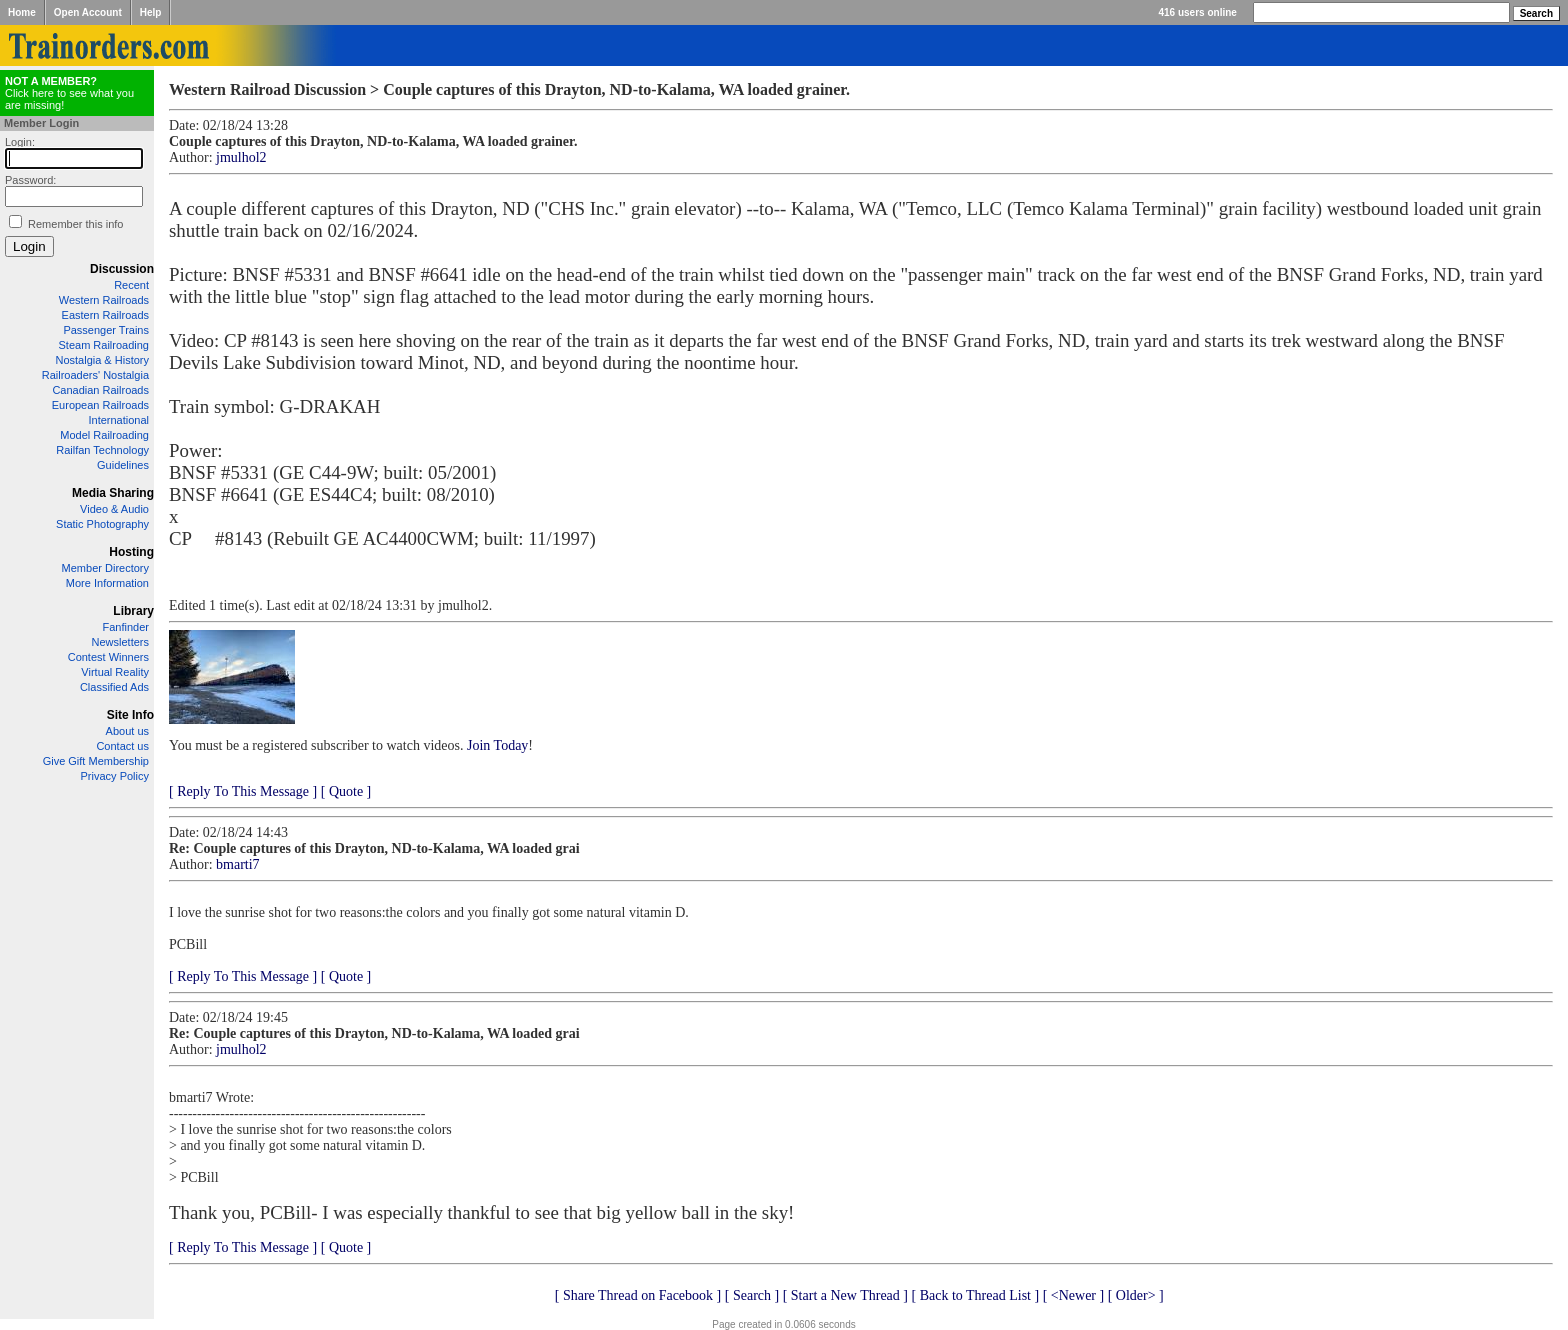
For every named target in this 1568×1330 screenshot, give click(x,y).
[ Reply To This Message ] (243, 791)
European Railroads (100, 405)
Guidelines (123, 465)
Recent (131, 285)
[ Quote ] (346, 791)
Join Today (497, 745)
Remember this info (75, 224)
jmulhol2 (241, 157)
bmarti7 (238, 864)
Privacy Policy (115, 776)
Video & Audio (114, 509)
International (118, 420)
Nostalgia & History (102, 360)
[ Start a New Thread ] (845, 1295)
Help (151, 12)
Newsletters (120, 642)
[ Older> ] (1136, 1295)
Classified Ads (114, 687)
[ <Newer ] (1074, 1295)
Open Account (88, 12)
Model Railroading (104, 435)
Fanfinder (126, 627)
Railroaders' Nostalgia (95, 375)
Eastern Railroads (105, 315)
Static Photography (102, 524)
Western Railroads (104, 300)
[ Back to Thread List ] (975, 1295)
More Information (107, 583)
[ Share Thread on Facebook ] (638, 1295)
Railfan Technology (102, 450)
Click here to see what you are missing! (69, 93)
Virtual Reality (115, 672)
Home (22, 12)
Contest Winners (108, 657)
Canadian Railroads (100, 390)
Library (133, 611)
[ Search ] (752, 1295)
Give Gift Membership (96, 761)
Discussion (122, 269)
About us (127, 731)
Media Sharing (113, 493)
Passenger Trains (106, 330)
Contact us (122, 746)
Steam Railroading (104, 345)
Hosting (131, 552)
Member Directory (105, 568)
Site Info (130, 715)
